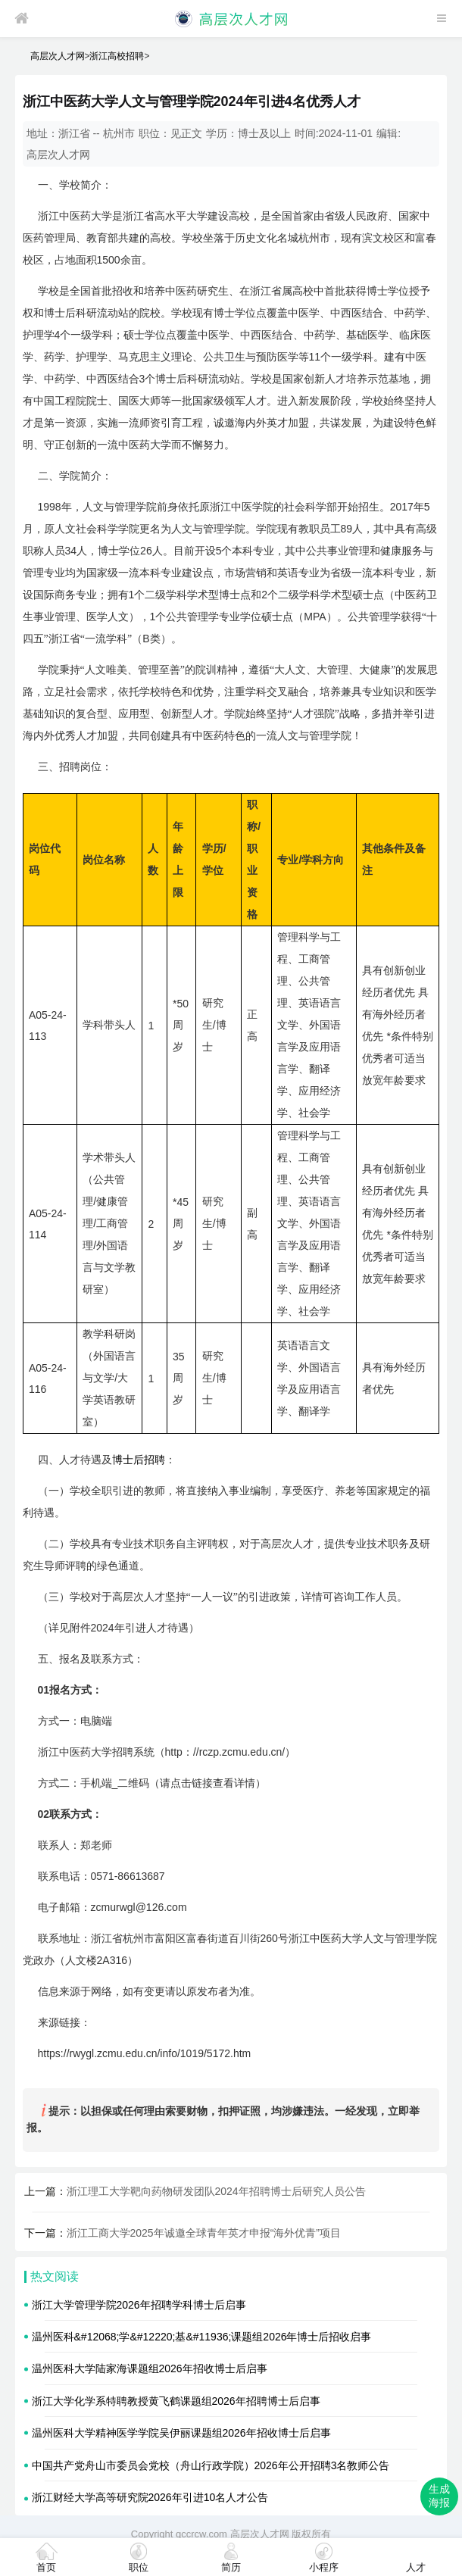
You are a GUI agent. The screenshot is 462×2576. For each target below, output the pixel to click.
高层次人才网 (57, 56)
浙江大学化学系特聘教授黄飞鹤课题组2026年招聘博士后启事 (176, 2401)
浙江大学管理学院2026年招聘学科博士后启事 (139, 2305)
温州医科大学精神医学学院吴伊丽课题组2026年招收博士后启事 (181, 2433)
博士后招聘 (138, 1460)
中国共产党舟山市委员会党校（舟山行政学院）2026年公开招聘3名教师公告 (211, 2465)
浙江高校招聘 (116, 56)
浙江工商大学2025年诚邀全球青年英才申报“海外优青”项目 (204, 2233)
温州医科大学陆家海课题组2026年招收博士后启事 (149, 2368)
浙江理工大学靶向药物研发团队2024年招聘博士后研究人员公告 (216, 2191)
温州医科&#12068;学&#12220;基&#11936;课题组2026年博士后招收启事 (202, 2337)
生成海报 (439, 2496)
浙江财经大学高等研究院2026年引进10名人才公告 (150, 2497)
